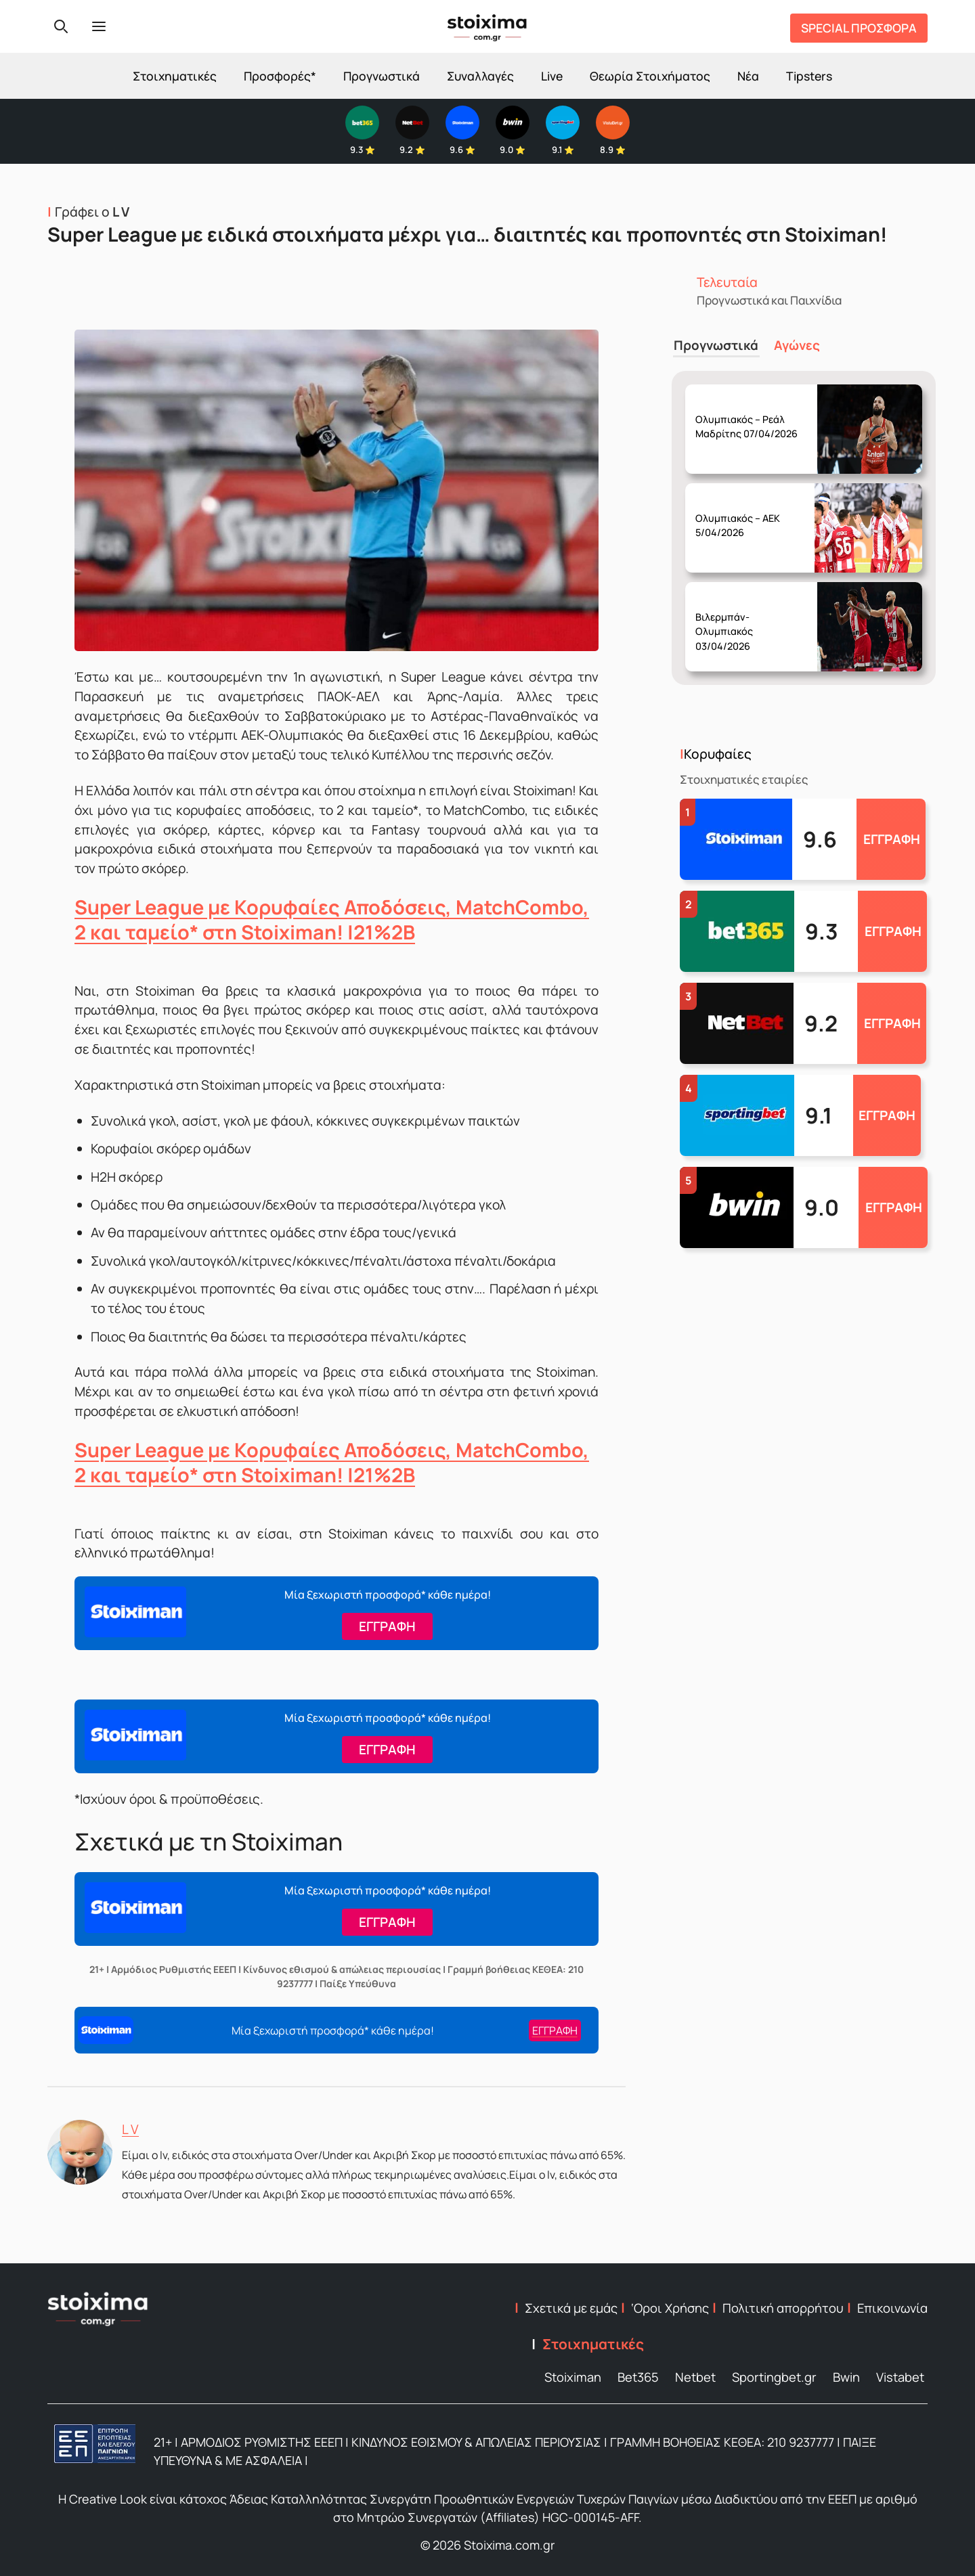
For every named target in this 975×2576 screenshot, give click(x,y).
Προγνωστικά (381, 76)
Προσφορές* (280, 76)
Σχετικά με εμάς (571, 2308)
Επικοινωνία (892, 2308)
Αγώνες (793, 344)
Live (552, 76)
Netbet (695, 2377)
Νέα (748, 76)
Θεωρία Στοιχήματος (650, 76)
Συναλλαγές (480, 76)
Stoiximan (572, 2377)
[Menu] (98, 26)
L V (130, 2129)
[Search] (60, 26)
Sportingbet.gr (774, 2377)
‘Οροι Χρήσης (670, 2308)
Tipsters (809, 76)
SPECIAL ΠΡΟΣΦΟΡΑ (859, 28)
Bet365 (638, 2377)
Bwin (846, 2377)
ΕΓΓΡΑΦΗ (891, 837)
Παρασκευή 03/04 (749, 513)
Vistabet (900, 2377)
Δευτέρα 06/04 (751, 414)
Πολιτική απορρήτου (783, 2308)
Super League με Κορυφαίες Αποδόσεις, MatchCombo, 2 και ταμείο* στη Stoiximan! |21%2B (331, 919)
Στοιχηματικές (175, 76)
